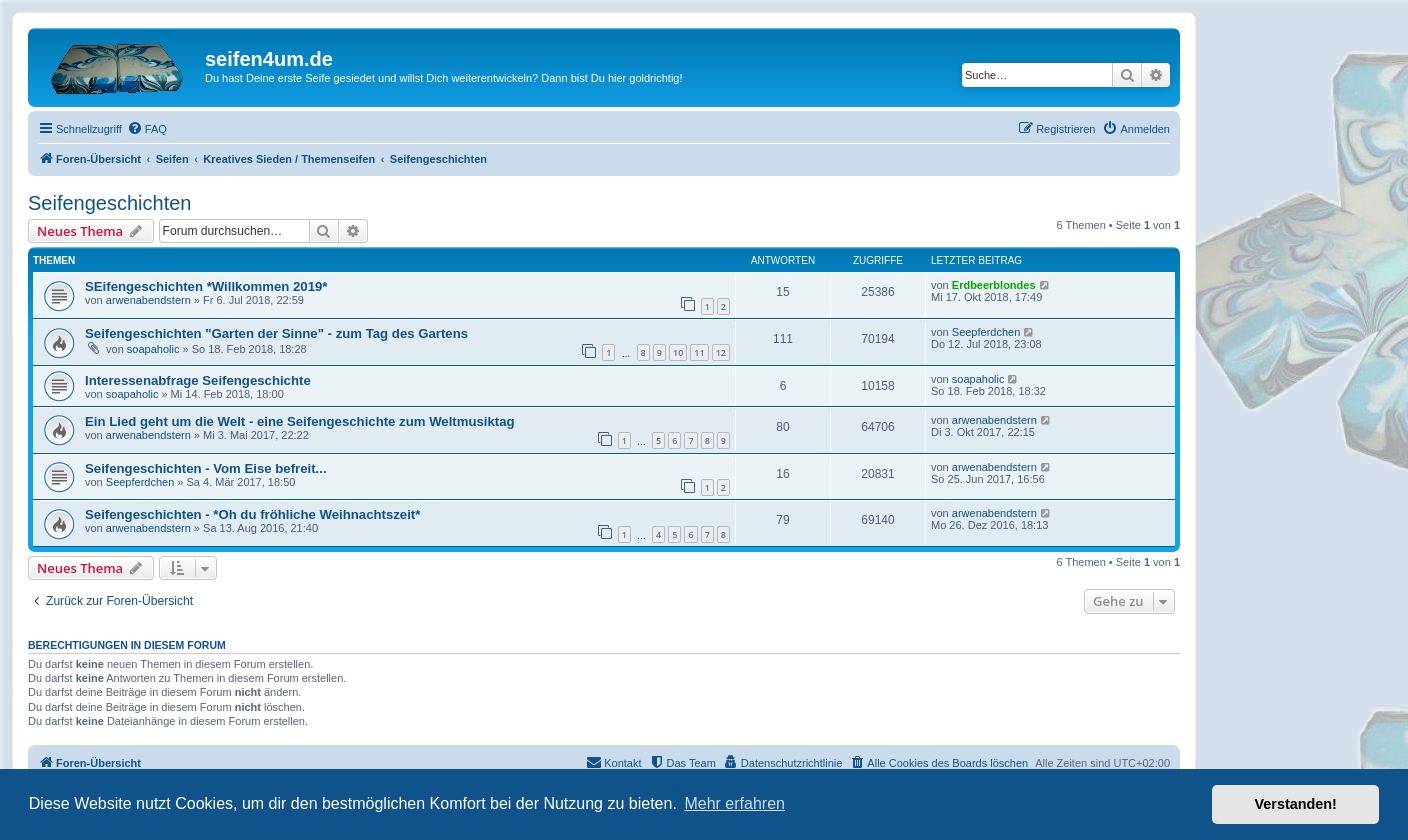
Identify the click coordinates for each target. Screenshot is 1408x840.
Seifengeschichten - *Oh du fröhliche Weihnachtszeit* (252, 514)
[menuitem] (147, 129)
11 (699, 352)
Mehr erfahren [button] (734, 803)
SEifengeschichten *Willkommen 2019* (206, 286)
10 (678, 352)
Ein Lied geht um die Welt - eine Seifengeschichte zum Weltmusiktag (300, 421)
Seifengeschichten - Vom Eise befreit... (206, 468)
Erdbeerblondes (994, 285)
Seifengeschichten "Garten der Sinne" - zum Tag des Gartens (276, 333)
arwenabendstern (148, 300)
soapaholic (153, 349)
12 (721, 352)
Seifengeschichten (109, 203)
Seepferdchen (986, 332)
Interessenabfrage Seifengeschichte (198, 380)
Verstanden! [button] (1296, 804)
